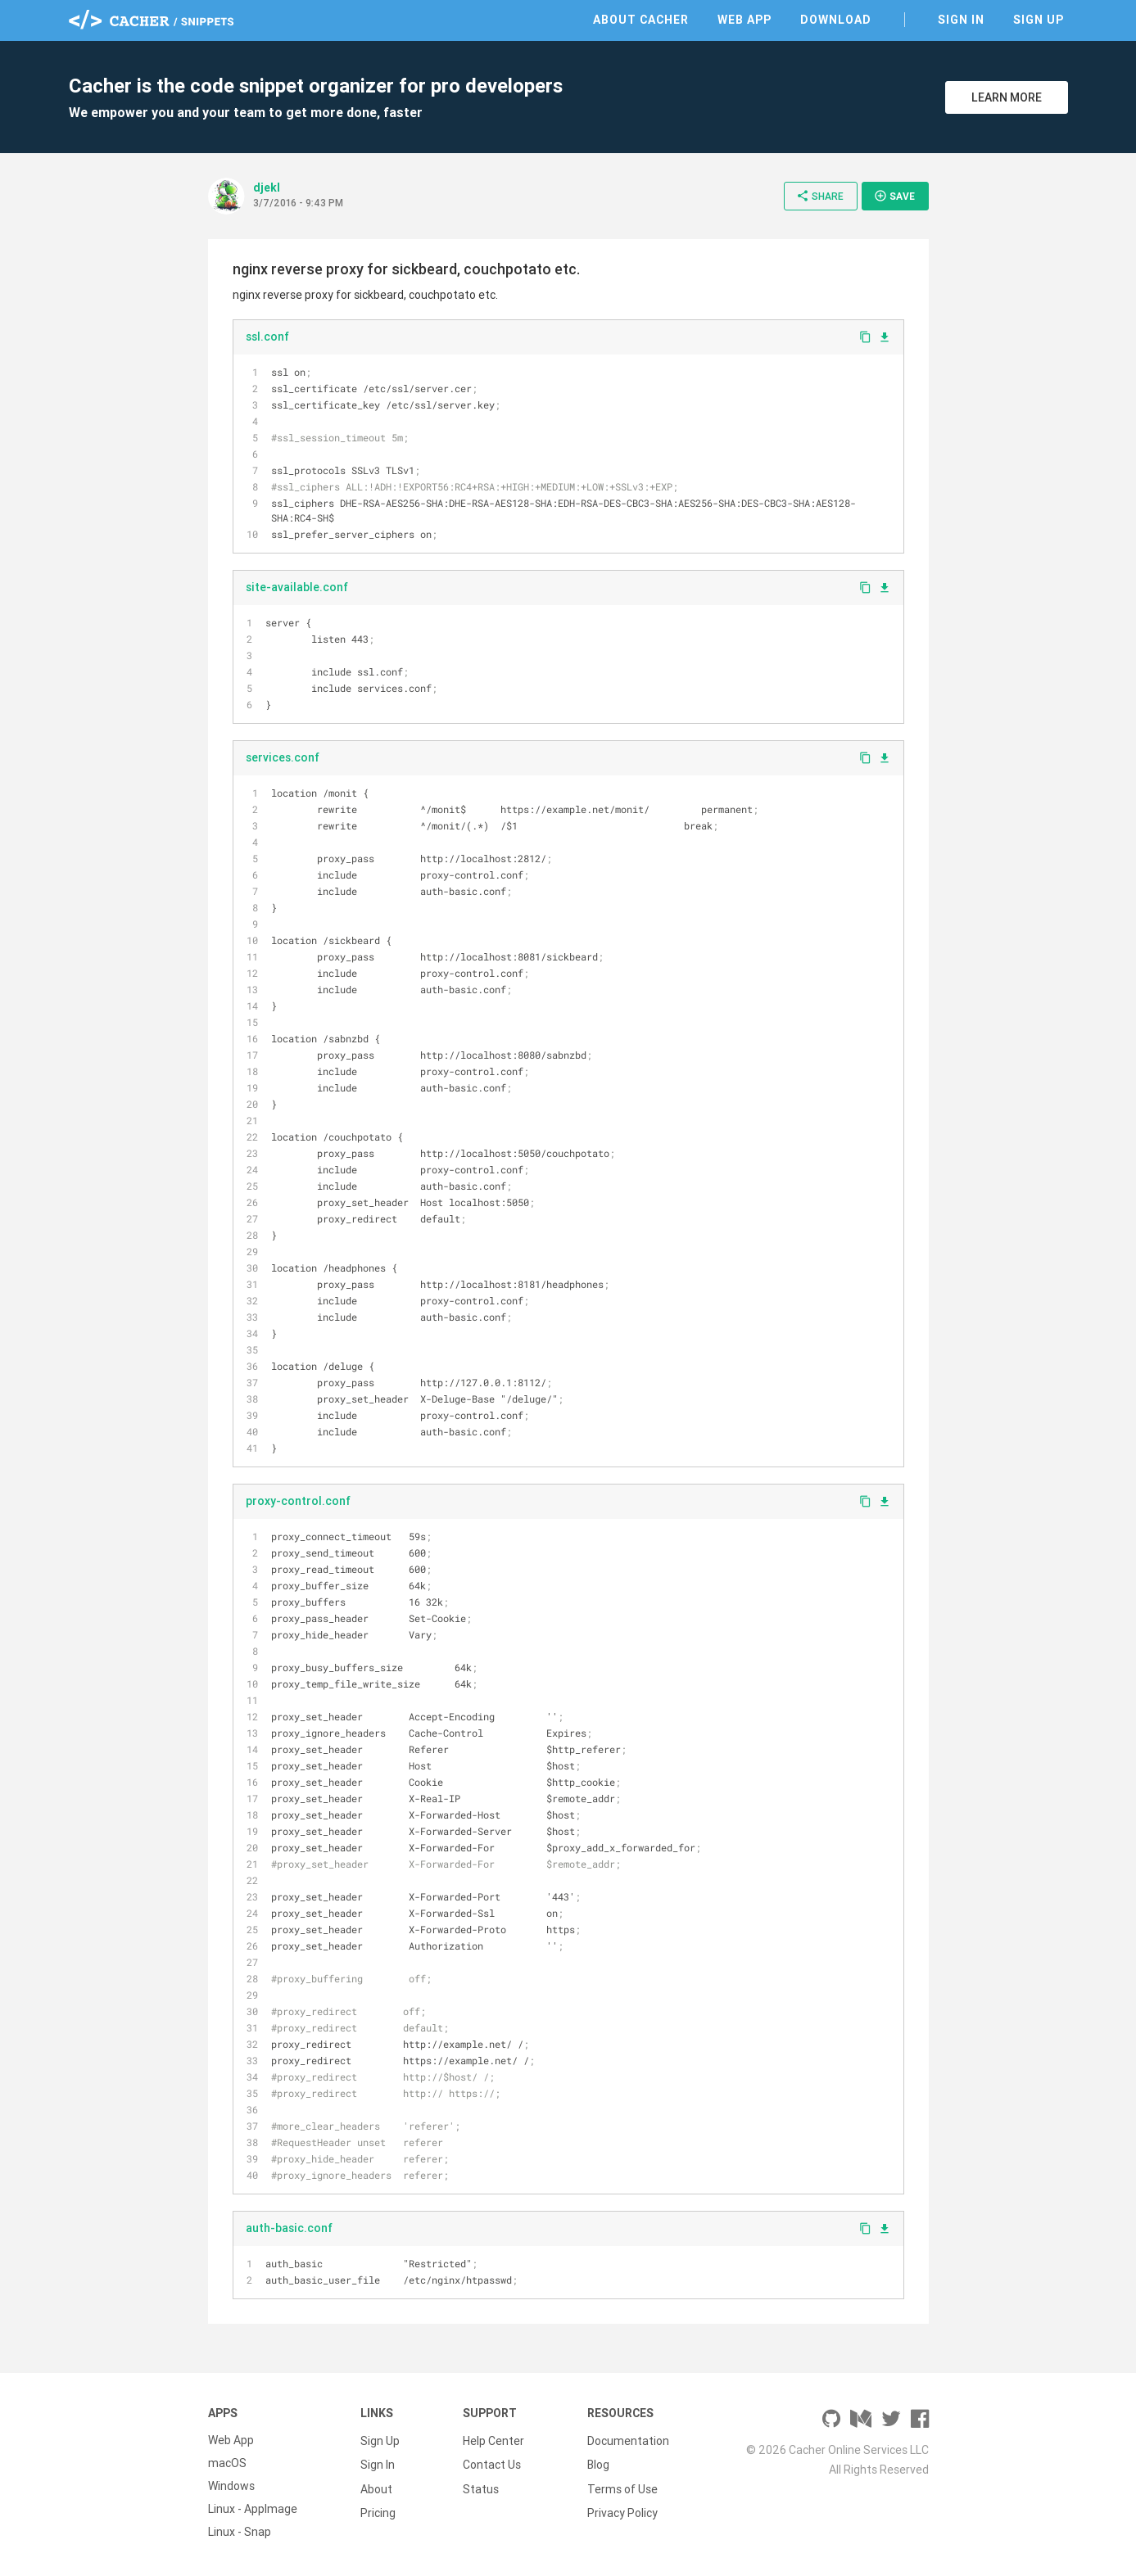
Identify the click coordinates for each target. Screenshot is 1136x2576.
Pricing (378, 2508)
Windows (231, 2486)
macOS (227, 2463)
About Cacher (641, 19)
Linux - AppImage (252, 2508)
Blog (598, 2463)
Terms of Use (622, 2486)
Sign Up (1038, 19)
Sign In (961, 19)
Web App (744, 19)
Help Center (493, 2440)
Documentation (628, 2440)
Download (835, 19)
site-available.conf (297, 587)
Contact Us (492, 2463)
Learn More (1006, 97)
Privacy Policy (622, 2508)
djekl (266, 187)
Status (481, 2486)
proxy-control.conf (298, 1501)
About (376, 2486)
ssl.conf (267, 336)
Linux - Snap (239, 2531)
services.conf (282, 757)
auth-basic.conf (289, 2228)
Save (894, 195)
